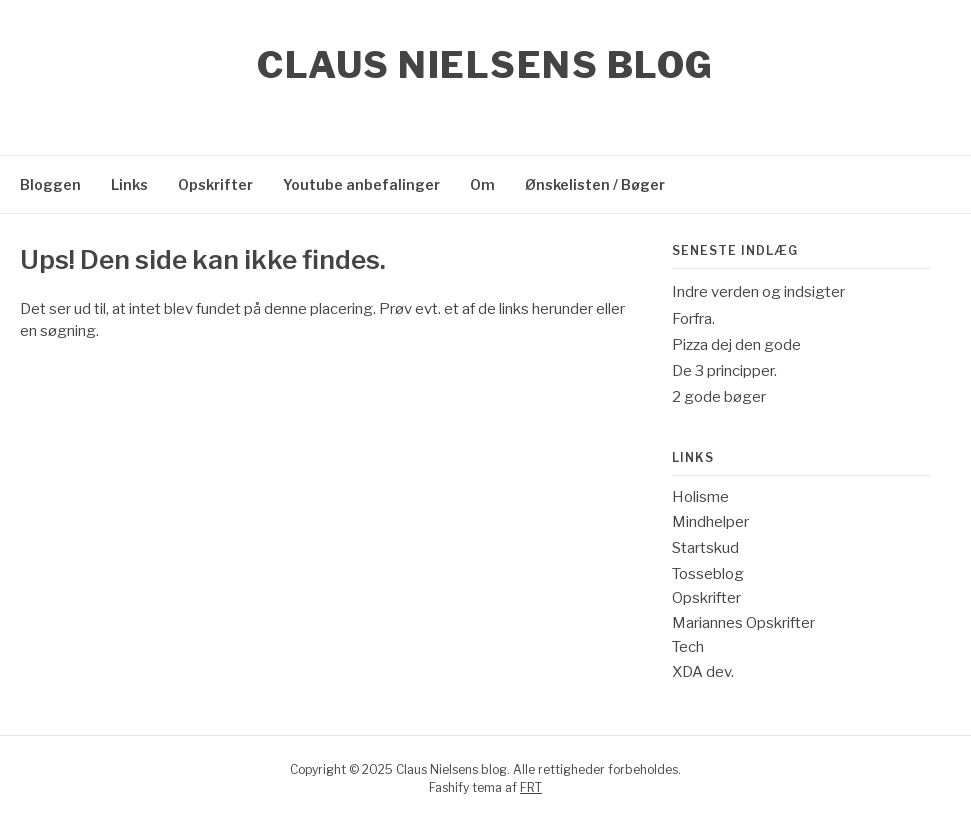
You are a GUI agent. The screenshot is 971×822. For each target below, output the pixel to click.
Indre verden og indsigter (758, 292)
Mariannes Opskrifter (743, 623)
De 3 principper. (724, 371)
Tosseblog (708, 574)
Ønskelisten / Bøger (595, 184)
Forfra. (693, 319)
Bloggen (50, 184)
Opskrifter (215, 184)
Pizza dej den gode (736, 345)
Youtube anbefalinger (361, 184)
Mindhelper (710, 522)
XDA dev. (703, 672)
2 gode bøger (719, 397)
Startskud (705, 548)
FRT (531, 787)
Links (129, 184)
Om (482, 184)
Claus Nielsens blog (485, 65)
